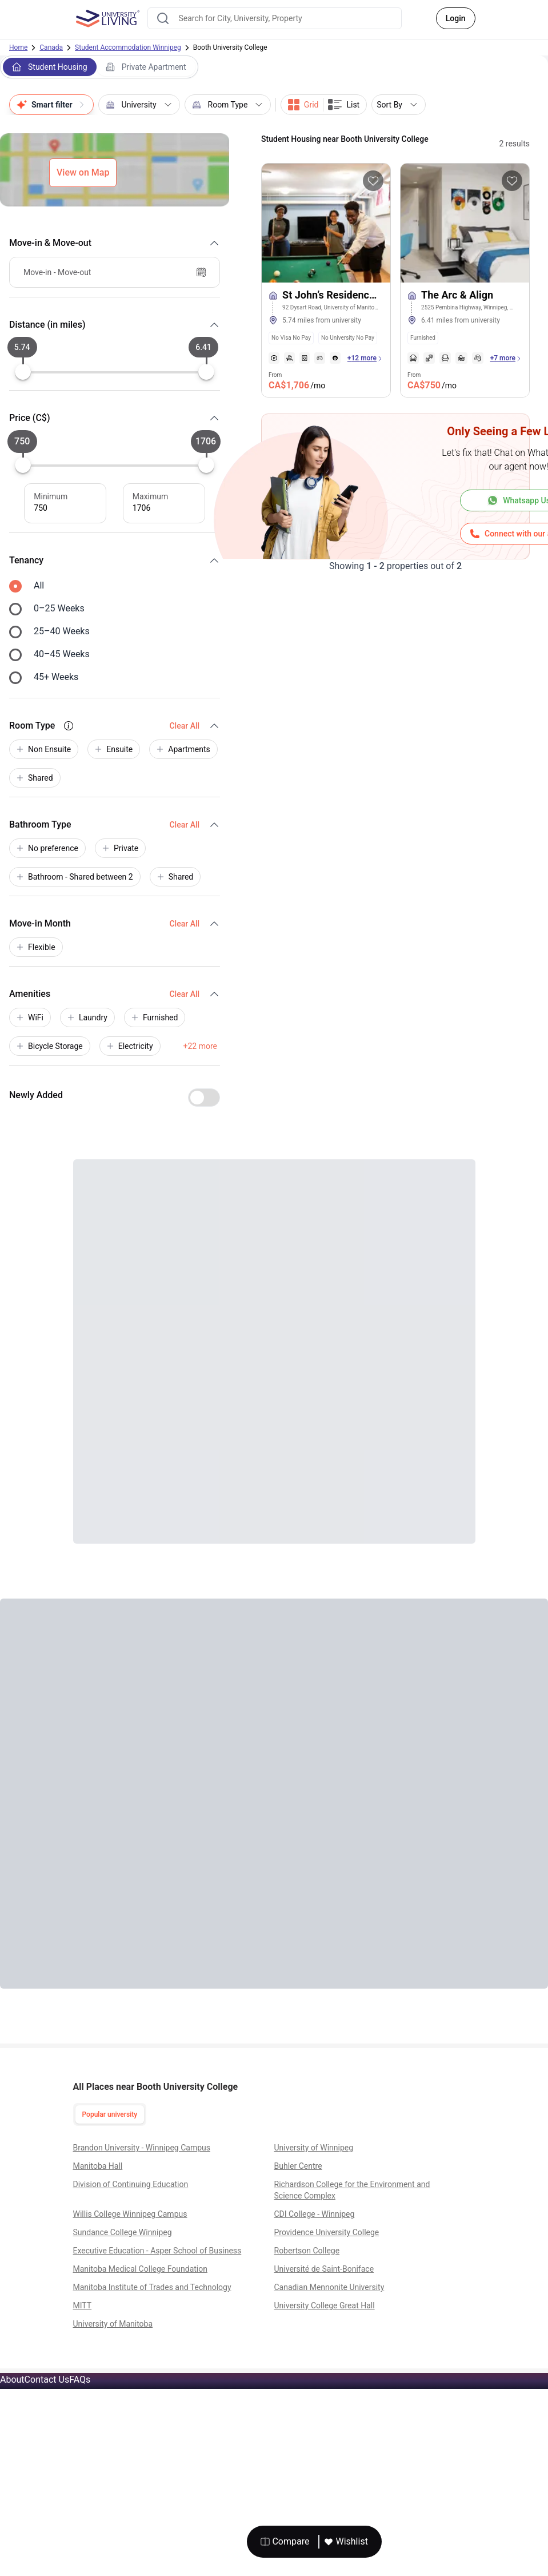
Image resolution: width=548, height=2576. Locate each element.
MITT (82, 2305)
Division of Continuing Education (131, 2184)
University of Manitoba (113, 2323)
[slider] (23, 372)
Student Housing (49, 66)
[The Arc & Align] (464, 306)
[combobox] (275, 18)
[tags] (326, 334)
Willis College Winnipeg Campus (130, 2214)
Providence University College (326, 2232)
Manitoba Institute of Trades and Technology (152, 2287)
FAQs (79, 2379)
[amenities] (305, 358)
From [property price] (297, 382)
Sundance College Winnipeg (122, 2232)
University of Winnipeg (314, 2147)
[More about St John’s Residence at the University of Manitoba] (326, 223)
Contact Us (47, 2379)
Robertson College (307, 2250)
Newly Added (36, 1095)
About (12, 2379)
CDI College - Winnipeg (314, 2214)
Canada (51, 47)
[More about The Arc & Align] (465, 223)
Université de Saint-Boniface (324, 2268)
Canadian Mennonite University (329, 2287)
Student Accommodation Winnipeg (128, 47)
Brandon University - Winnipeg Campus (141, 2147)
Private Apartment (146, 66)
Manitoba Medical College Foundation (140, 2268)
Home (18, 47)
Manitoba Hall (98, 2165)
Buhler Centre (298, 2165)
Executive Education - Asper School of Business (157, 2250)
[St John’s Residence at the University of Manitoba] (326, 306)
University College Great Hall (324, 2305)
